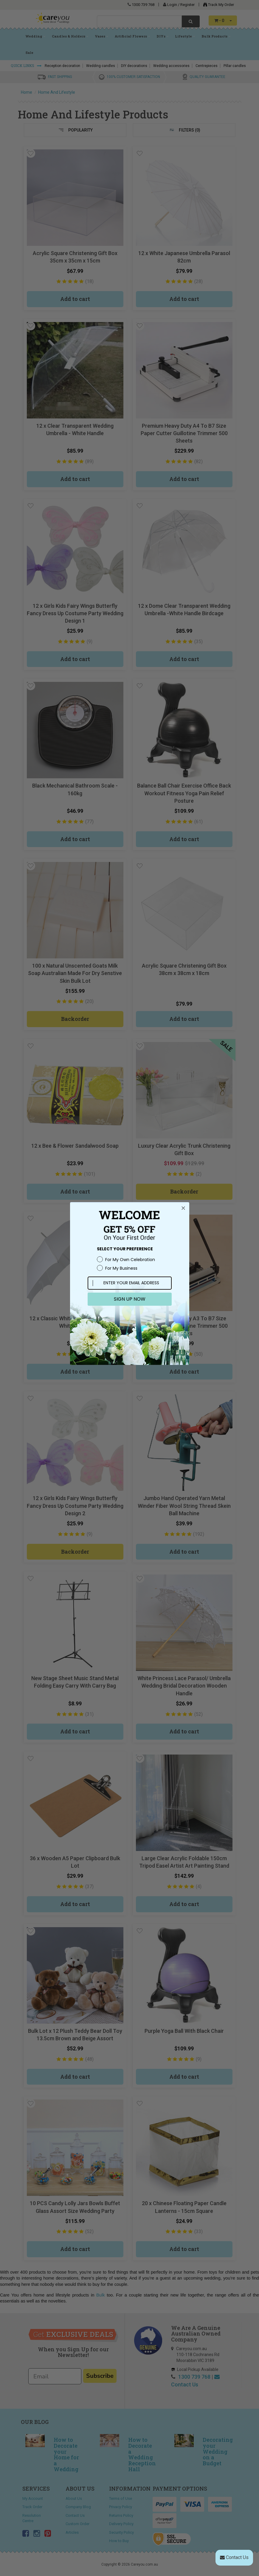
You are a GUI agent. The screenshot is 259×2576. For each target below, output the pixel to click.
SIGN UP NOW (129, 1299)
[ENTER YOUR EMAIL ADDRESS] (130, 1283)
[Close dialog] (183, 1208)
